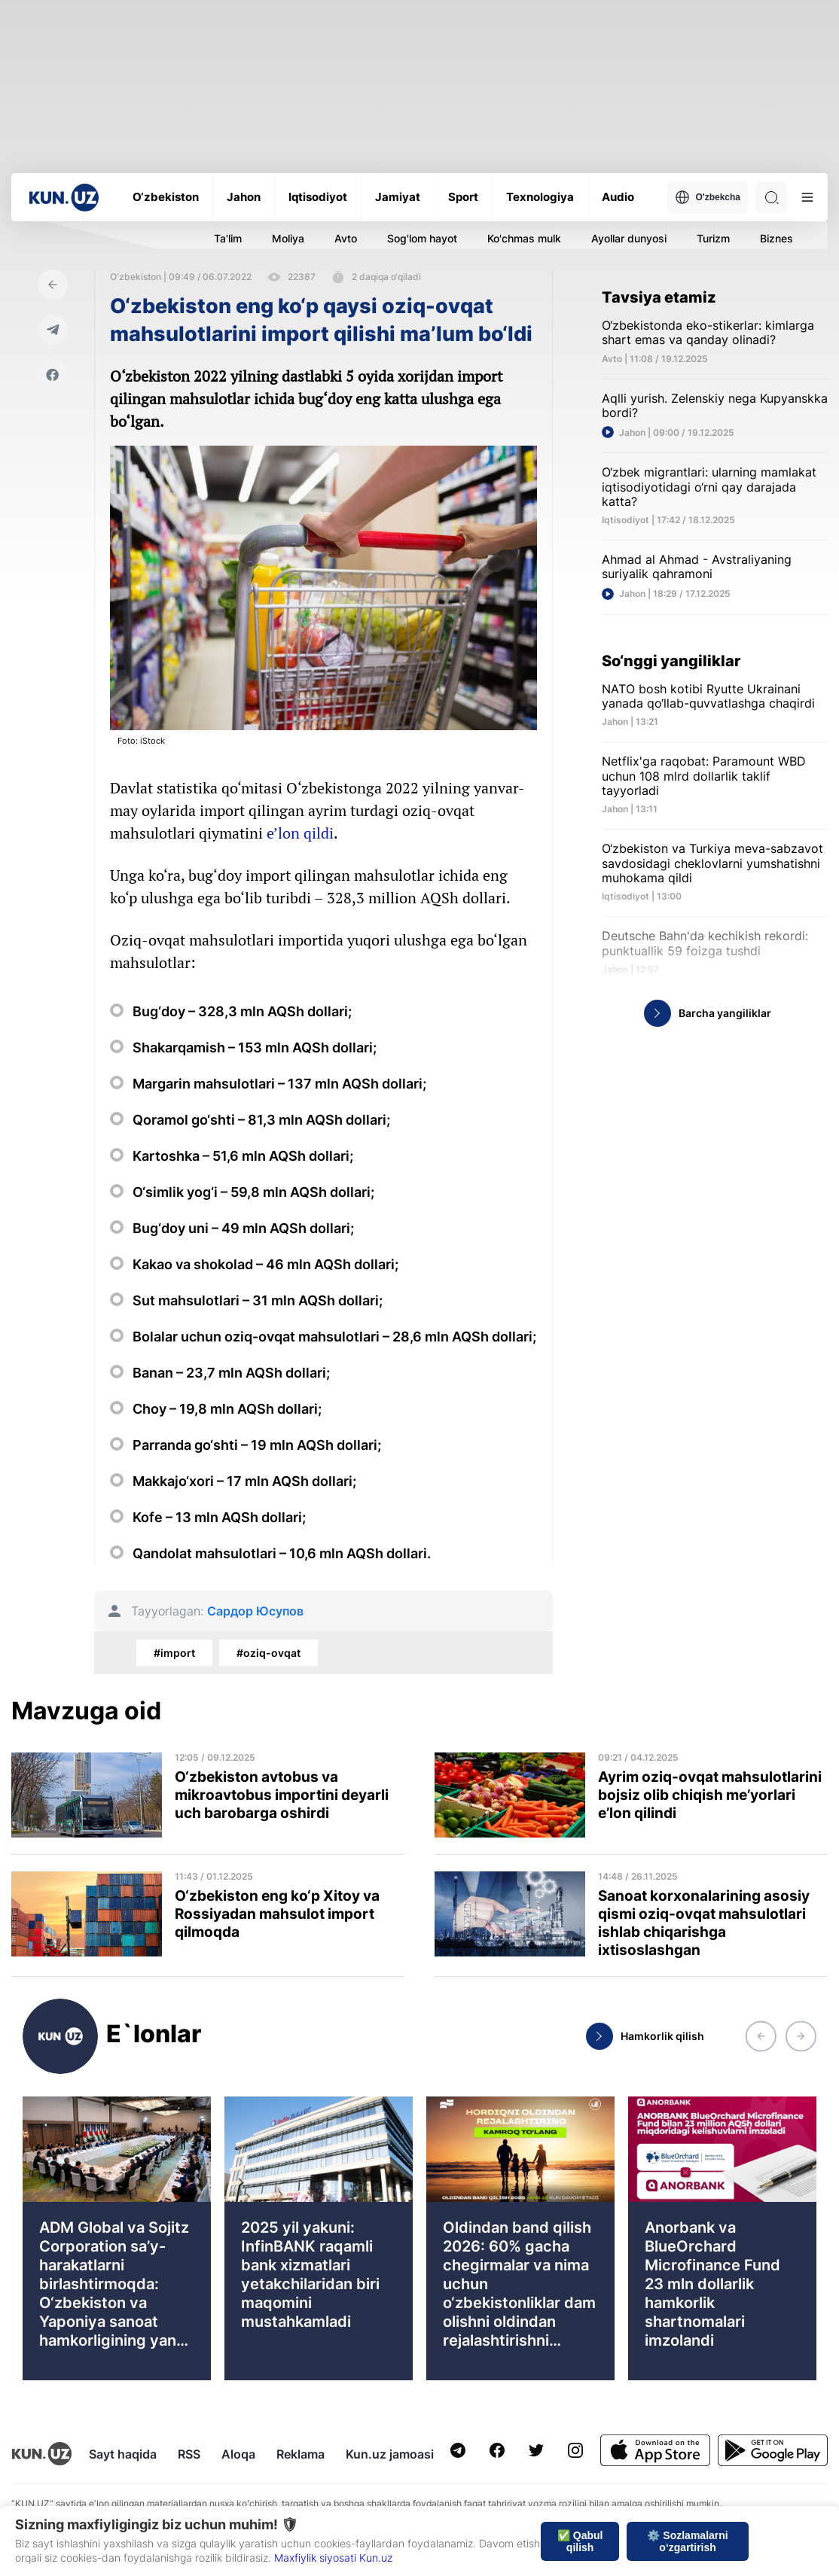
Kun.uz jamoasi (390, 2454)
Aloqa (238, 2454)
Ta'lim (228, 238)
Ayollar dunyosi (629, 238)
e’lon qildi (300, 833)
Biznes (776, 238)
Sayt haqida (123, 2454)
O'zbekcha (707, 197)
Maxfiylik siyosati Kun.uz (333, 2557)
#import (174, 1652)
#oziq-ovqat (268, 1652)
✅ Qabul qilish (580, 2541)
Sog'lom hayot (422, 238)
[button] (760, 2036)
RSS (189, 2454)
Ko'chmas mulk (524, 238)
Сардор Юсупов (255, 1611)
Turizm (713, 238)
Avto (345, 238)
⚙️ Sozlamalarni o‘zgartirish (687, 2541)
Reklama (300, 2454)
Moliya (288, 238)
